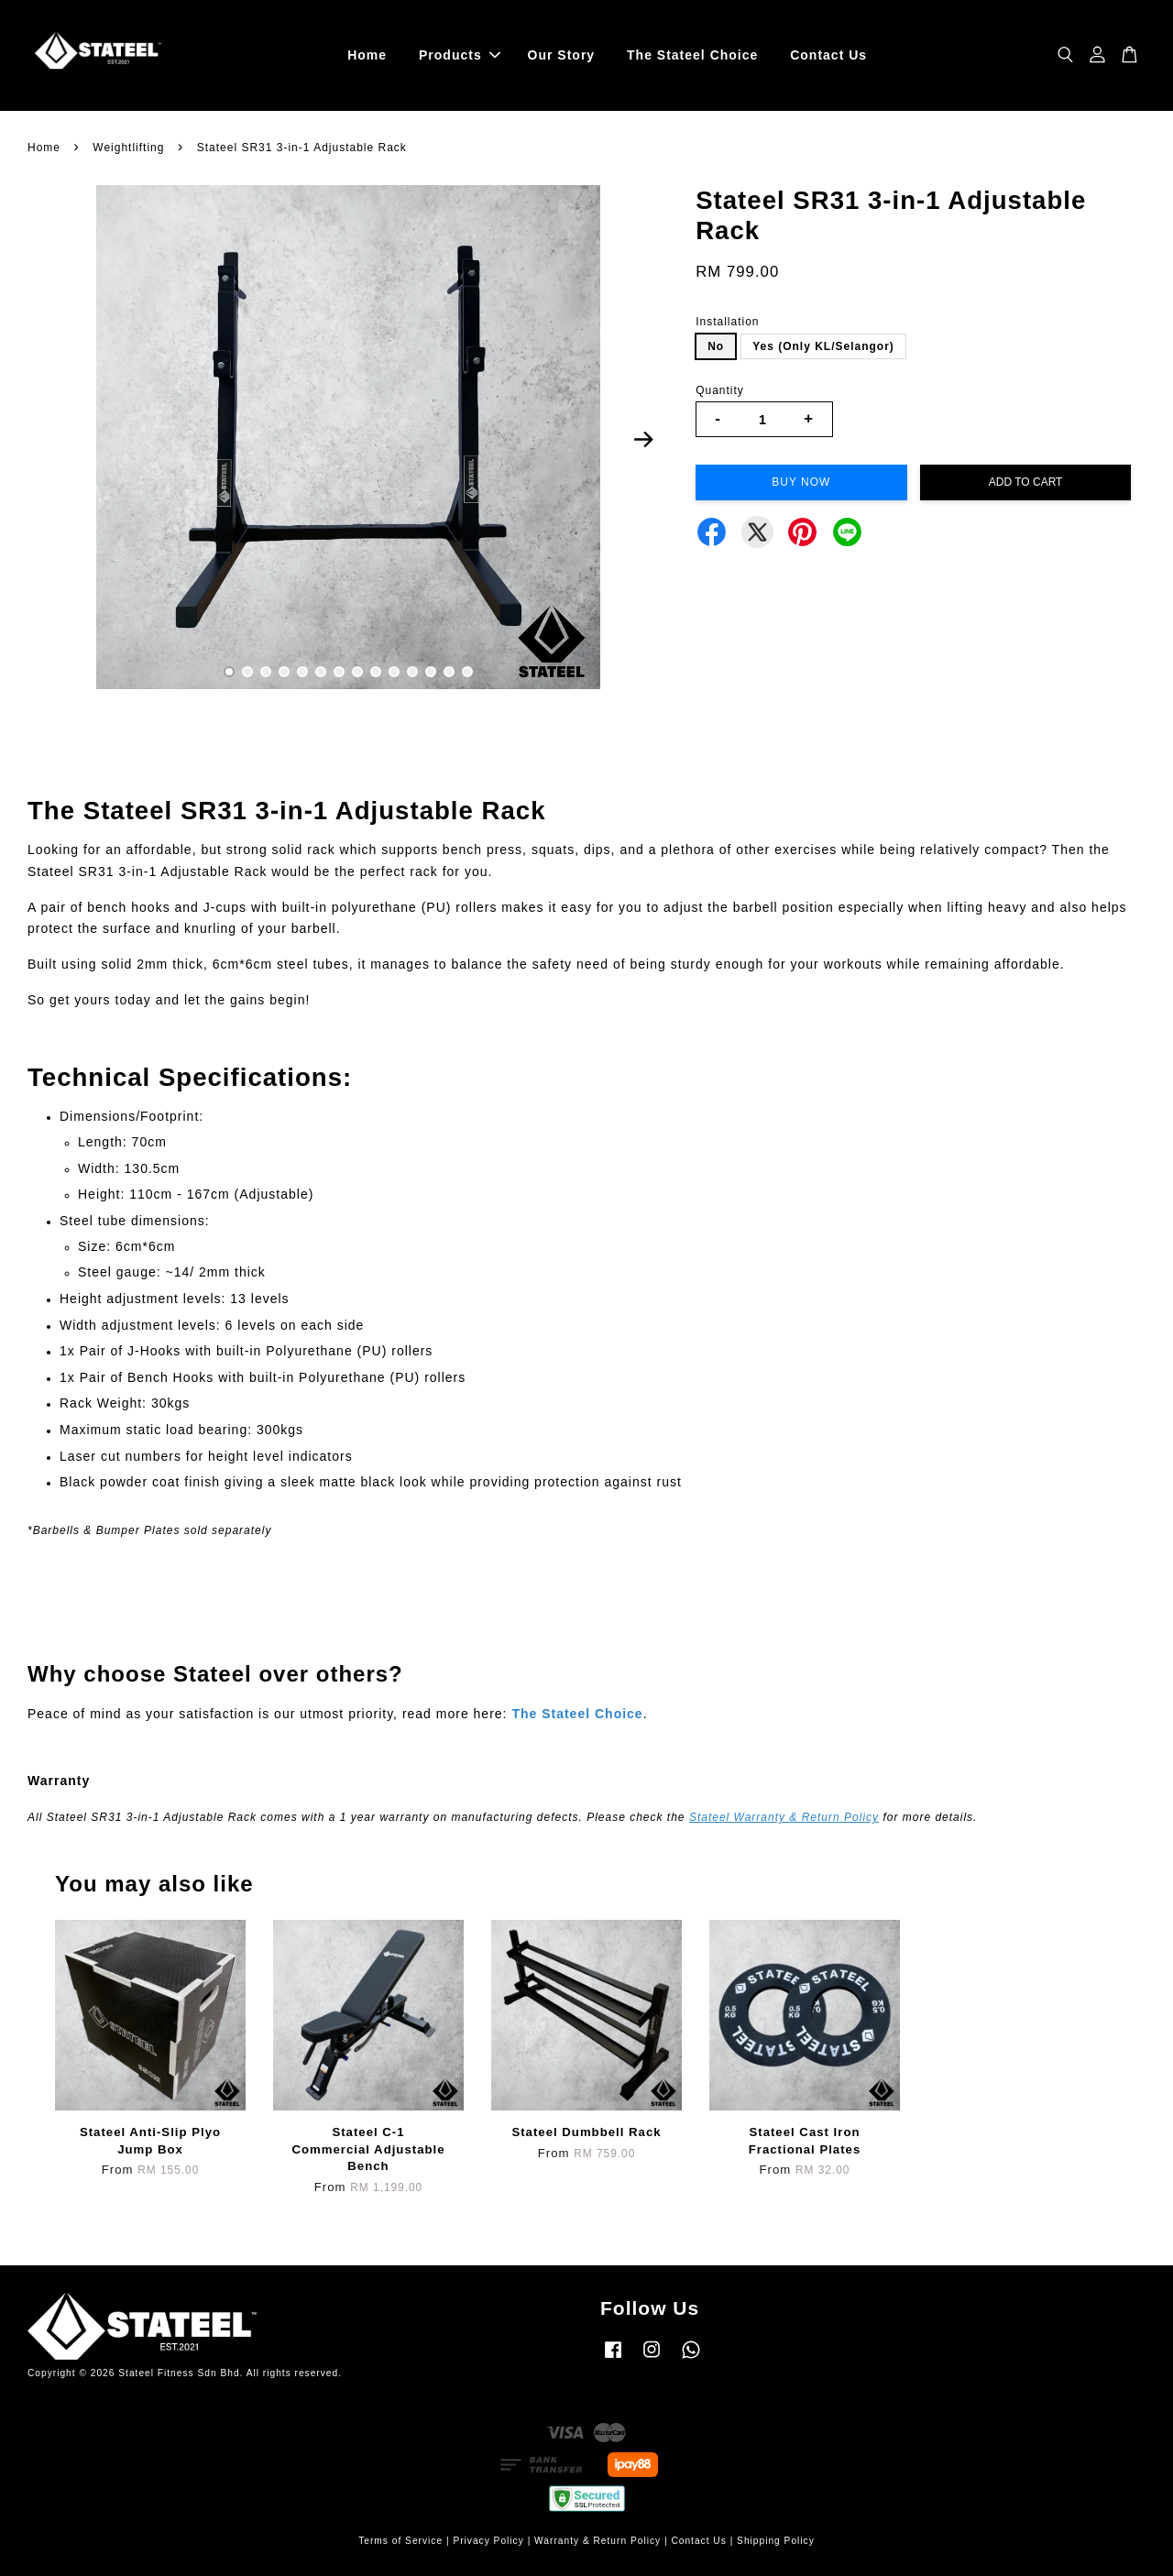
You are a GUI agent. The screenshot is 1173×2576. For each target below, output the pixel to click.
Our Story (562, 55)
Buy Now (801, 482)
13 (449, 671)
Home (367, 55)
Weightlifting (128, 147)
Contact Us (828, 55)
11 (412, 671)
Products (459, 55)
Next (643, 440)
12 (430, 671)
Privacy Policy (488, 2541)
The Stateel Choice (692, 55)
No (715, 346)
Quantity (720, 390)
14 (467, 671)
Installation (727, 321)
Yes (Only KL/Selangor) (823, 346)
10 (394, 671)
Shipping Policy (776, 2541)
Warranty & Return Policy (597, 2541)
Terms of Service (400, 2541)
